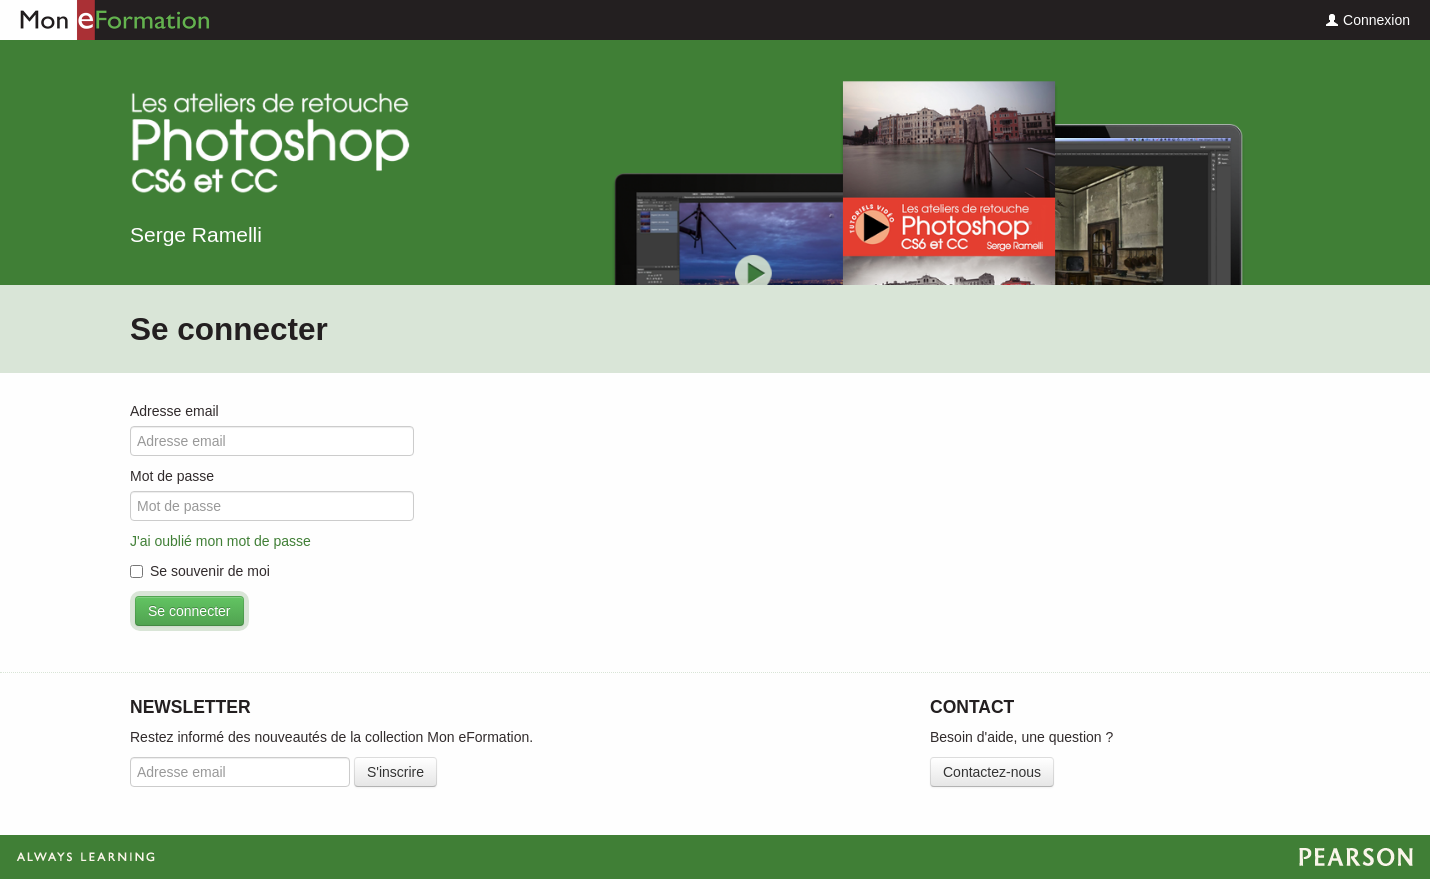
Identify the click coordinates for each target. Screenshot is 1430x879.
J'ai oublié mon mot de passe (220, 541)
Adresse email (174, 411)
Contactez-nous (992, 772)
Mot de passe (172, 476)
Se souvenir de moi (200, 571)
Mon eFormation (105, 20)
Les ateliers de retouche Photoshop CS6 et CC (270, 146)
